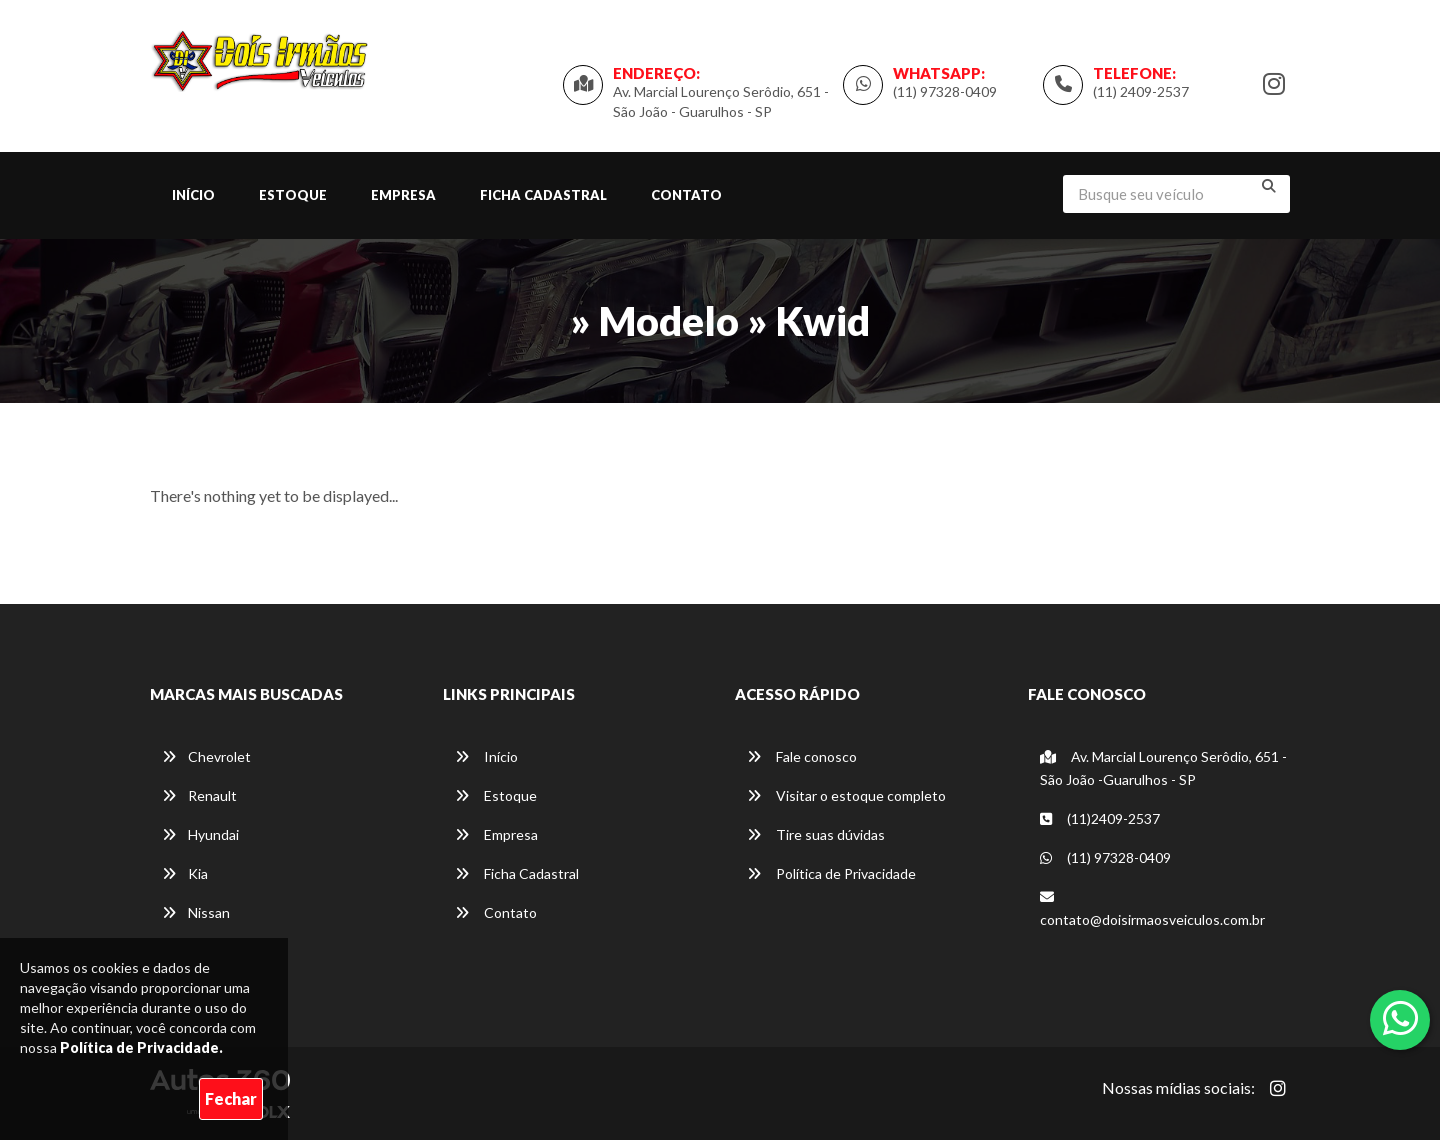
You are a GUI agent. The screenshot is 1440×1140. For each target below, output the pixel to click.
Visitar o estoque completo (846, 795)
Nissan (196, 912)
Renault (199, 795)
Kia (185, 873)
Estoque (293, 195)
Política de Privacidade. (141, 1047)
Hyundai (200, 834)
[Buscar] (1269, 186)
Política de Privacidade (831, 873)
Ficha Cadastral (543, 195)
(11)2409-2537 (1100, 818)
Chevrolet (206, 756)
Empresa (403, 195)
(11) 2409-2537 (1141, 91)
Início (193, 195)
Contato (686, 195)
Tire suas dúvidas (816, 834)
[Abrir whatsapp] (1400, 1018)
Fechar (231, 1098)
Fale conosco (802, 756)
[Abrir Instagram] (1278, 1088)
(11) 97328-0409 (945, 91)
